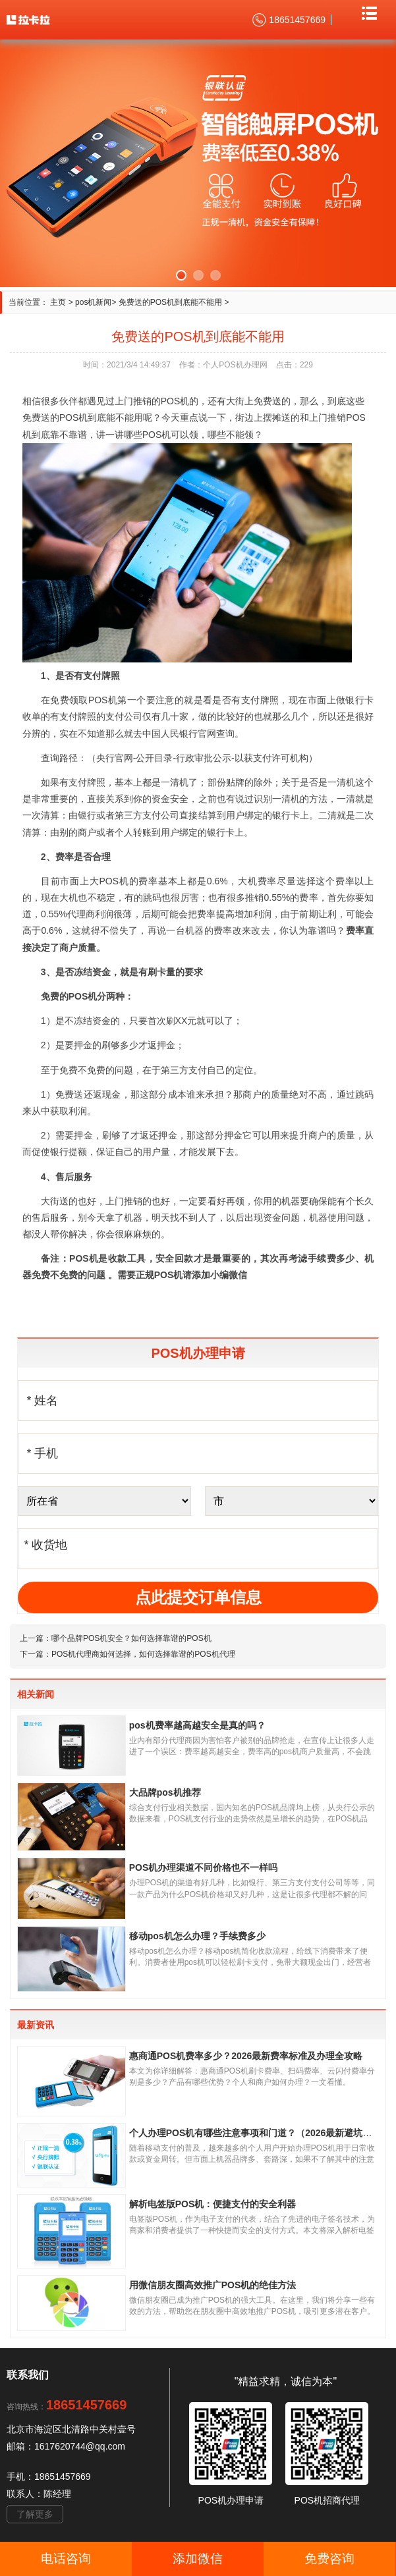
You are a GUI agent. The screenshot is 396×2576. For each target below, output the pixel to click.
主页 (58, 302)
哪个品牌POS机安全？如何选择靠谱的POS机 (131, 1638)
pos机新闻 (93, 302)
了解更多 (34, 2514)
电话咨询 (66, 2558)
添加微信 (198, 2558)
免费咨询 (329, 2558)
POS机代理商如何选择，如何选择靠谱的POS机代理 (143, 1654)
